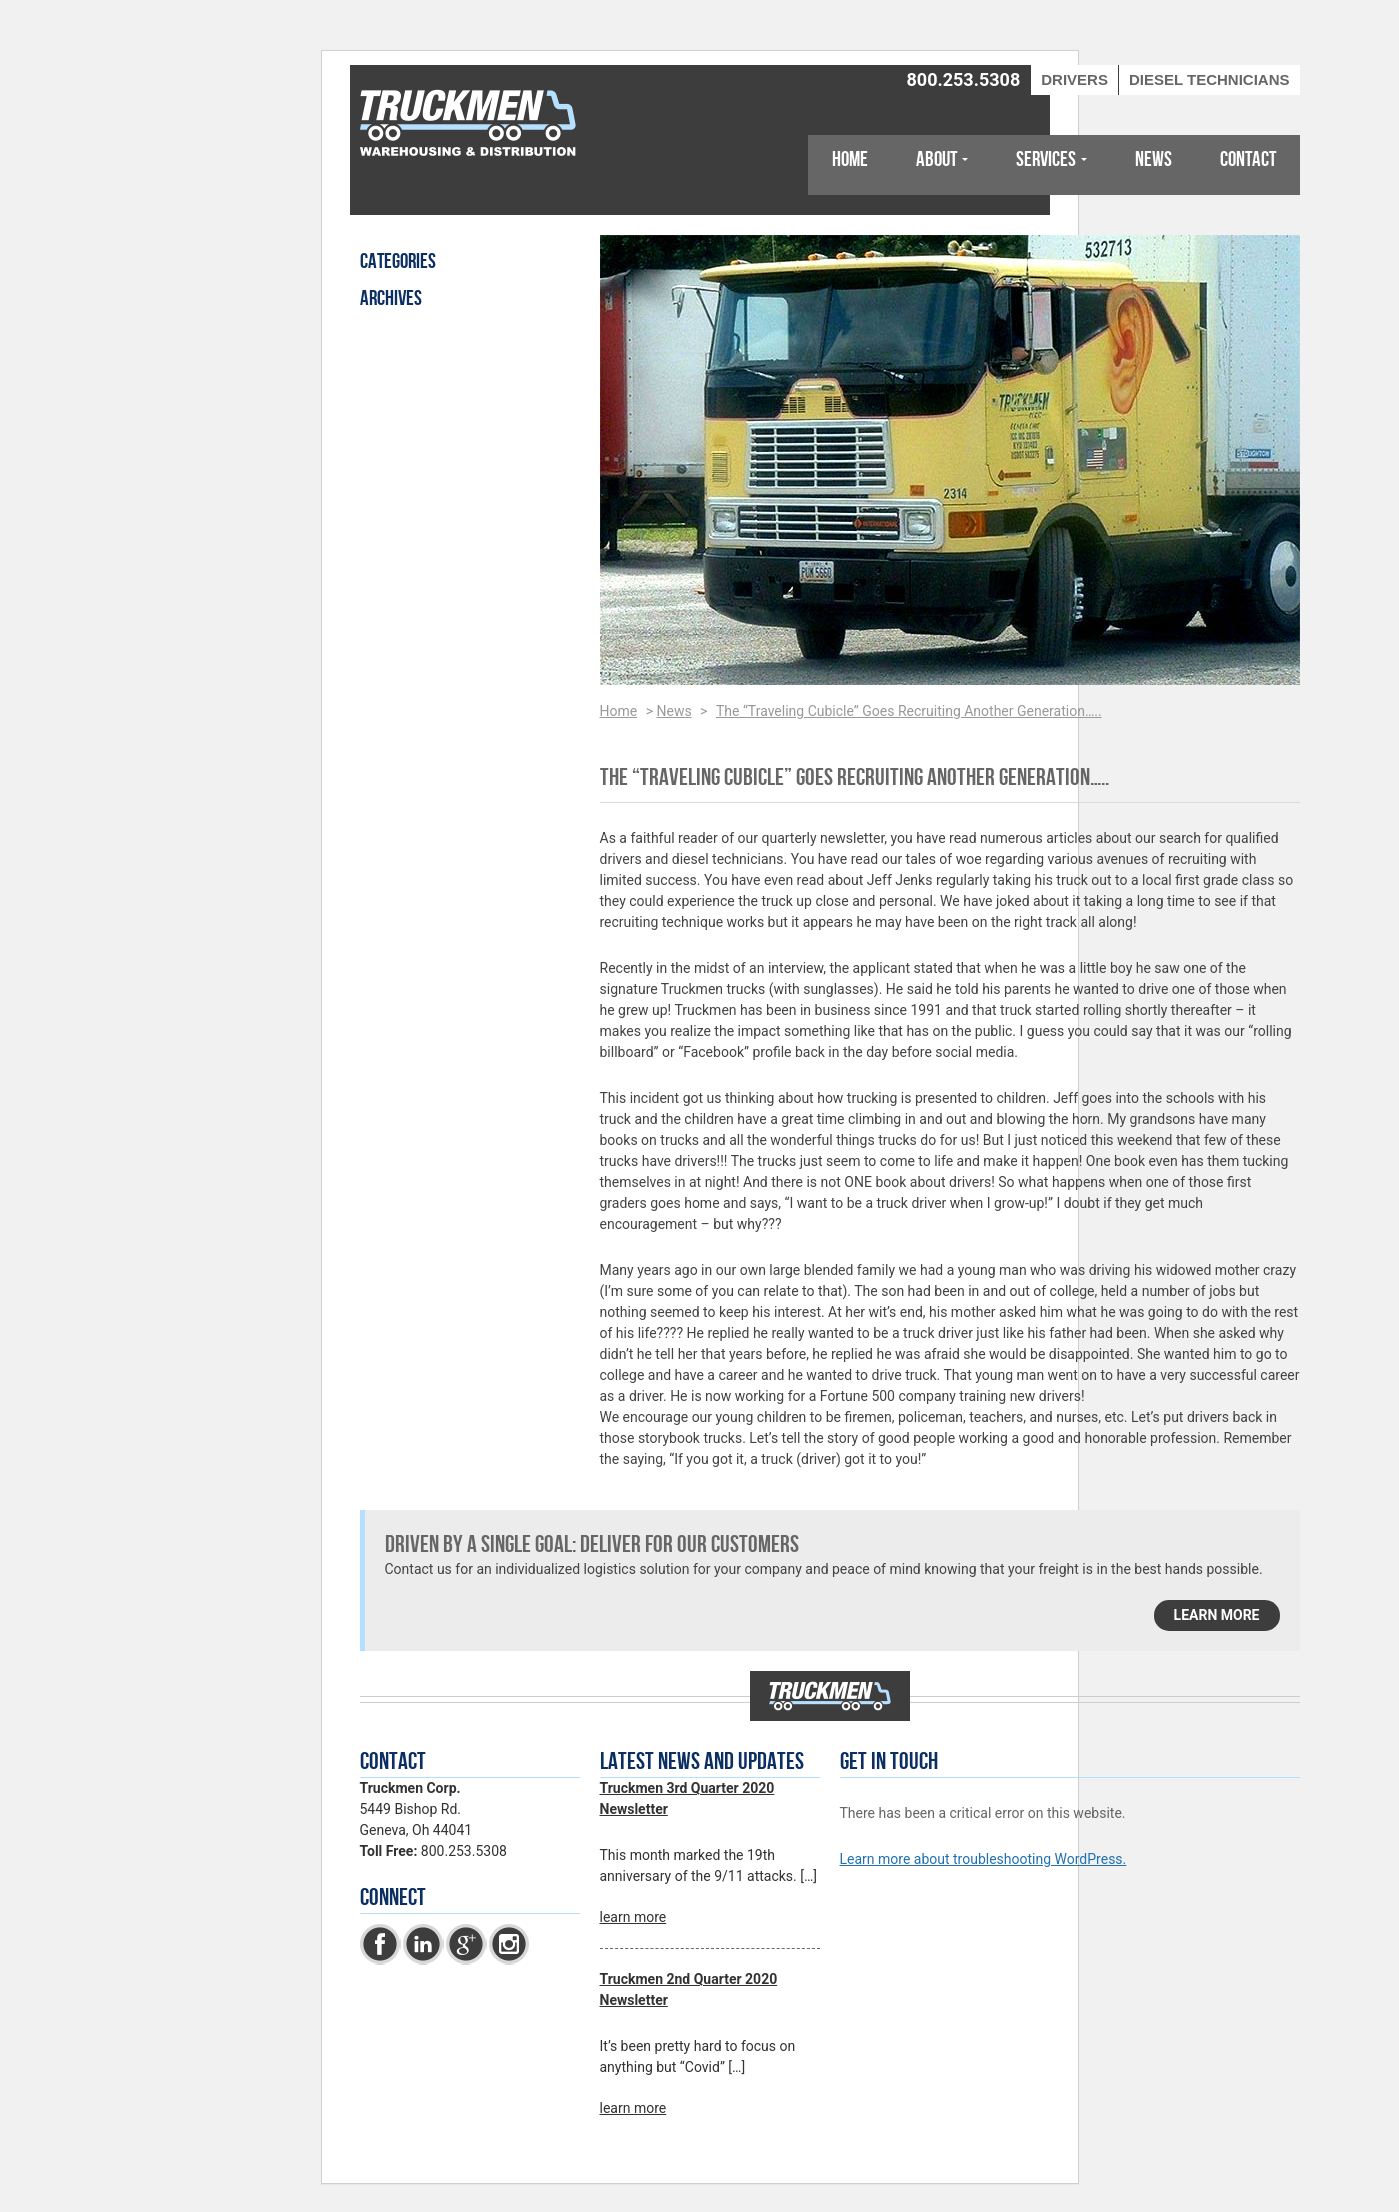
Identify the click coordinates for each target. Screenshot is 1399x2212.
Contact (1248, 159)
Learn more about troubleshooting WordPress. (983, 1859)
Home (850, 159)
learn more (1217, 1615)
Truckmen (470, 125)
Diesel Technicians (1209, 79)
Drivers (1074, 79)
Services (1046, 159)
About (936, 159)
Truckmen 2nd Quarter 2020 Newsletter (689, 1989)
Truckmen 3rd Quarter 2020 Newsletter (687, 1798)
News (1153, 159)
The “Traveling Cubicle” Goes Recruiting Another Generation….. (909, 711)
